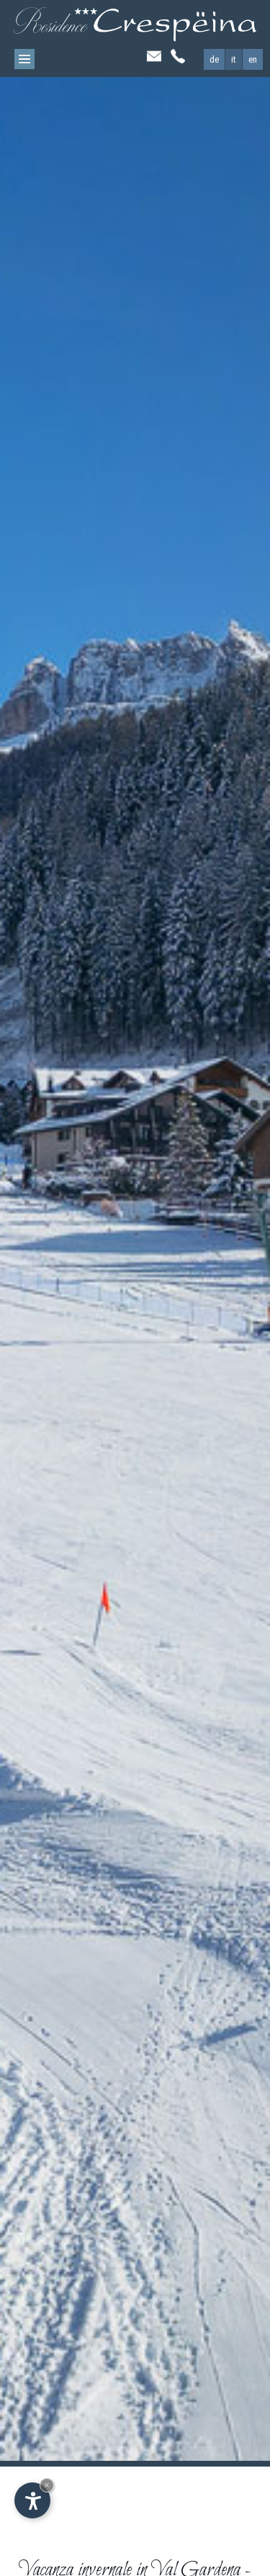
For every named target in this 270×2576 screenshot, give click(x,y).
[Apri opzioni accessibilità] (32, 2500)
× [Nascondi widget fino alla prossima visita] (47, 2485)
